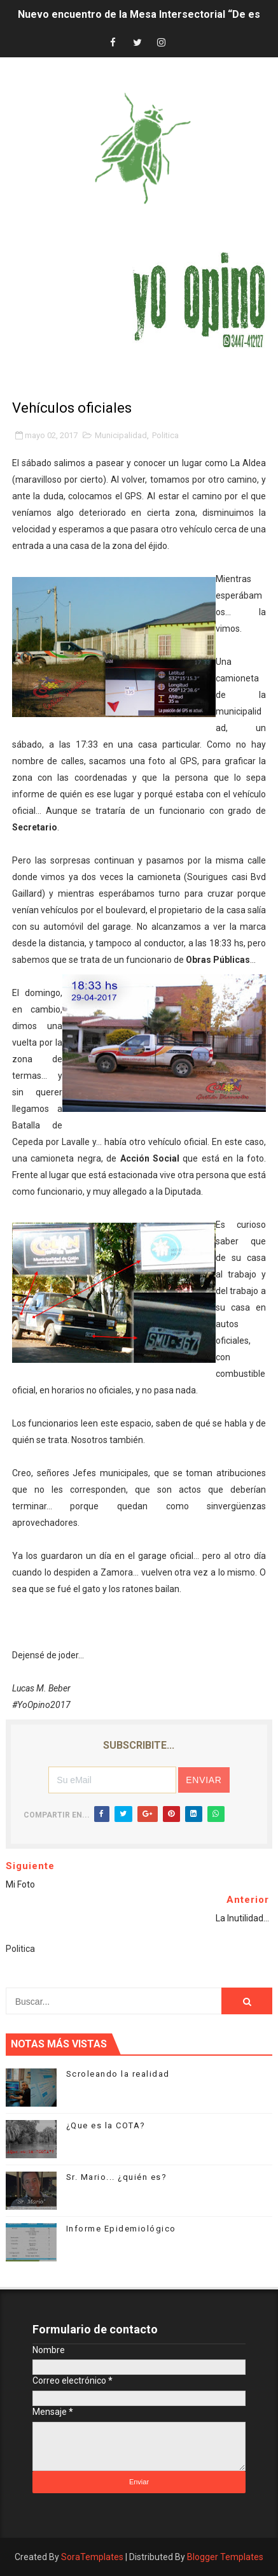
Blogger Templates (225, 2557)
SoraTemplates (92, 2557)
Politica (165, 435)
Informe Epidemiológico (121, 2228)
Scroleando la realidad (118, 2074)
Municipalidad (121, 435)
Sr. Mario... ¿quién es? (116, 2177)
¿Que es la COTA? (106, 2125)
